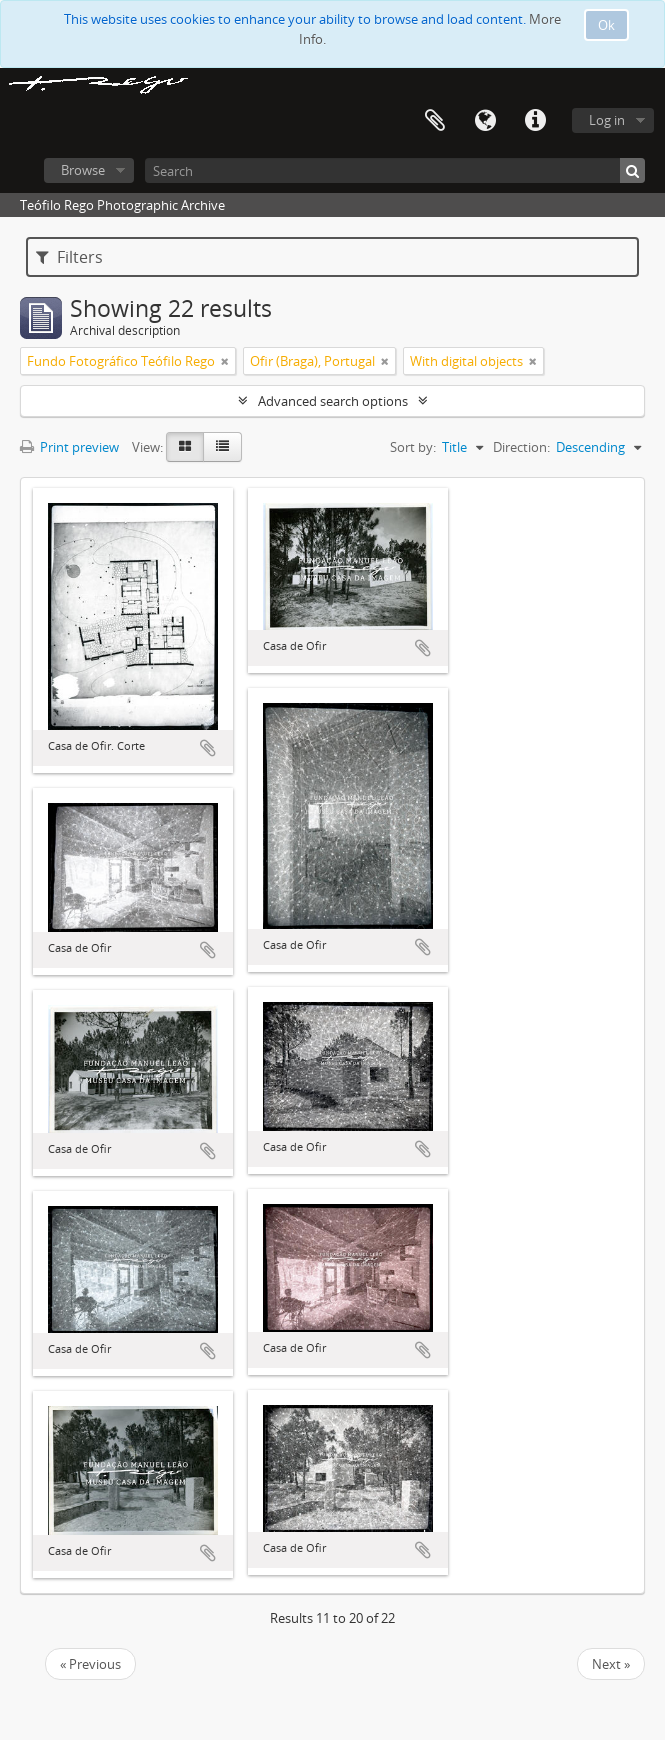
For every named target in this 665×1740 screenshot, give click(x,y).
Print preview (69, 447)
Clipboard (435, 121)
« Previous (90, 1664)
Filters (69, 257)
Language (485, 121)
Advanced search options (333, 401)
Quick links (535, 121)
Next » (611, 1664)
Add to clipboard (208, 748)
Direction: (521, 447)
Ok (606, 25)
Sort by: (413, 447)
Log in (607, 120)
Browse (83, 170)
